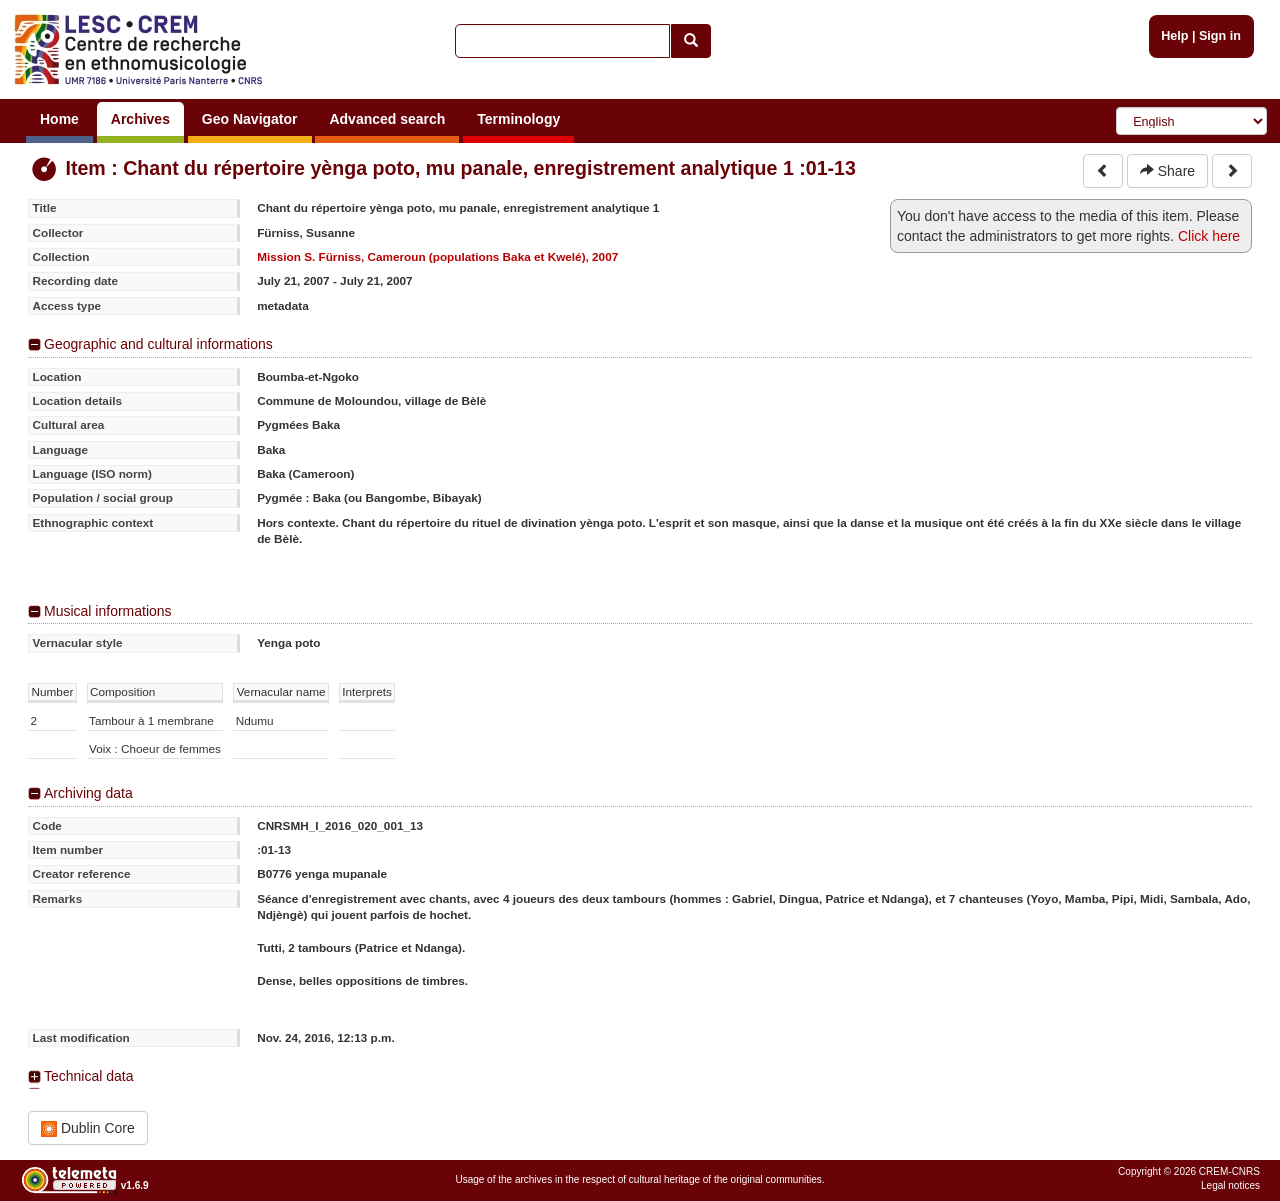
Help (1174, 36)
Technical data (89, 1076)
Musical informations (108, 611)
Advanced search (387, 119)
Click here (1209, 236)
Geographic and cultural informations (158, 344)
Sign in (1220, 36)
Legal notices (1230, 1185)
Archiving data (88, 793)
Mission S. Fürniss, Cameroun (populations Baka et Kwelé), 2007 (437, 256)
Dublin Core (88, 1128)
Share (1167, 171)
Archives (140, 119)
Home (59, 119)
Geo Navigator (250, 119)
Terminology (518, 119)
